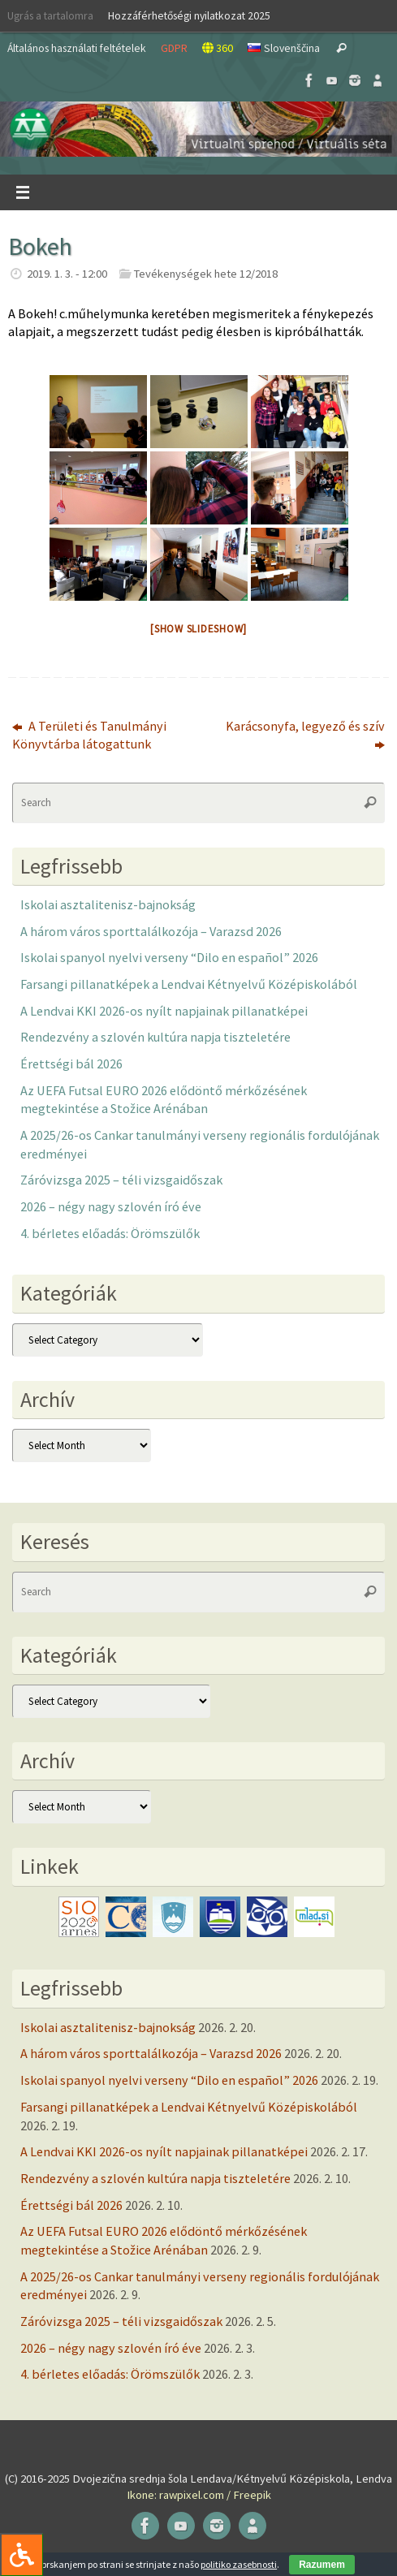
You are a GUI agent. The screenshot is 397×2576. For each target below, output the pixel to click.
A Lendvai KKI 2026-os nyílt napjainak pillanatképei (164, 1011)
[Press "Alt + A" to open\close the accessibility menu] (21, 2554)
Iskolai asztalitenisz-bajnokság (108, 904)
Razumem (322, 2564)
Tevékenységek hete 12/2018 (206, 273)
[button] (198, 129)
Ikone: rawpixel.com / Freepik (199, 2495)
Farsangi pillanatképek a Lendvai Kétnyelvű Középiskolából (188, 984)
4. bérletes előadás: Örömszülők (110, 1233)
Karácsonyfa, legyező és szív (305, 735)
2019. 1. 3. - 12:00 (67, 273)
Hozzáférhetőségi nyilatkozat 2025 (189, 15)
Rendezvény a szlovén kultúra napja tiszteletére (155, 1037)
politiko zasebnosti (239, 2564)
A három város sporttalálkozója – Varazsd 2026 (151, 931)
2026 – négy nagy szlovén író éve (110, 1206)
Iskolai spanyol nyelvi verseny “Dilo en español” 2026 (169, 957)
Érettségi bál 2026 (71, 1063)
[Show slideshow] (198, 629)
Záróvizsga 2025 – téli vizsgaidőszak (121, 1179)
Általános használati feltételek (76, 48)
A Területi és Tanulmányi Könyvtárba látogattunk (89, 735)
